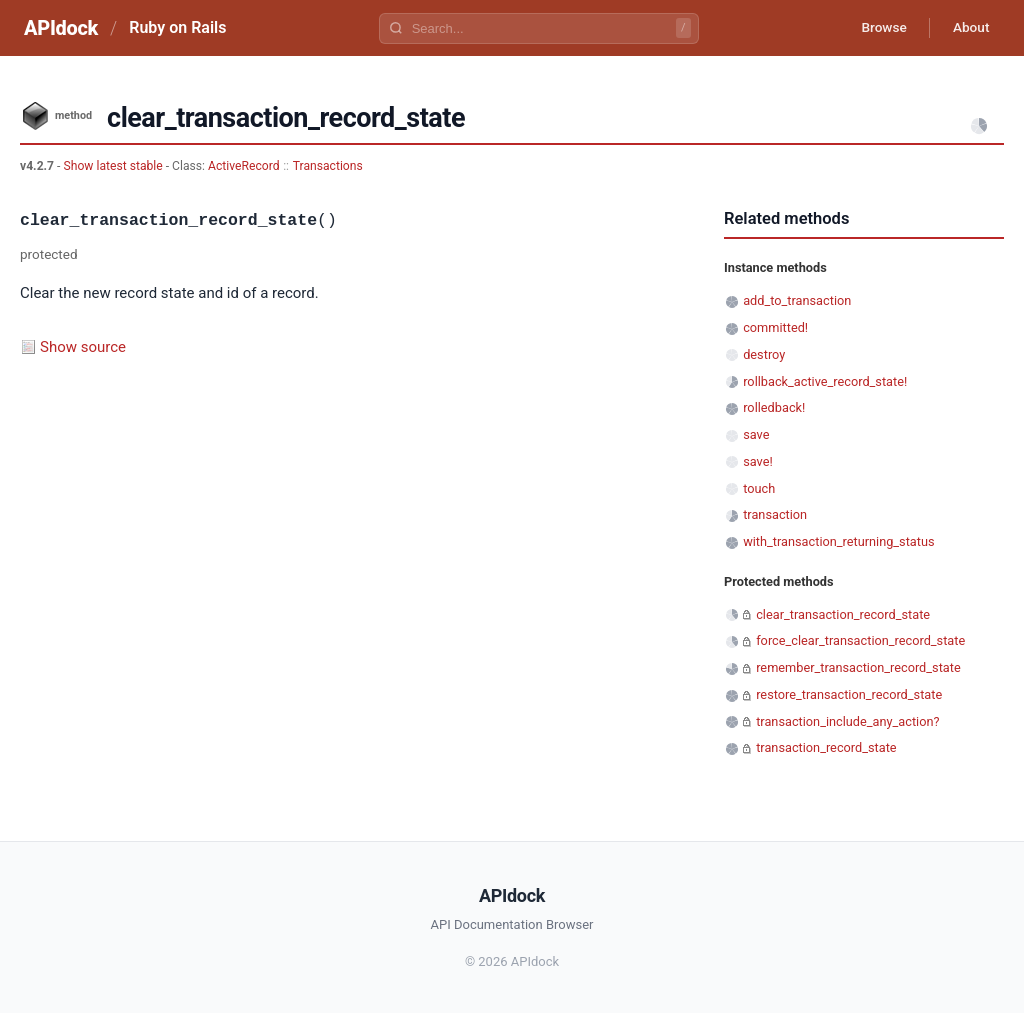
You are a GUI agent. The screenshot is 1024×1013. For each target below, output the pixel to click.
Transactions (328, 166)
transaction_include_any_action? (847, 721)
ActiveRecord (244, 166)
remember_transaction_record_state (858, 667)
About (969, 28)
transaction (775, 514)
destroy (764, 354)
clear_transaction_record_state (843, 614)
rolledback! (774, 407)
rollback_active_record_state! (825, 381)
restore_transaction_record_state (849, 694)
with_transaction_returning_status (838, 541)
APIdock (61, 28)
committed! (775, 327)
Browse (878, 28)
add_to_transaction (797, 300)
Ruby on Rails (177, 27)
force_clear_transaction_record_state (860, 640)
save (756, 434)
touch (759, 488)
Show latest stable (114, 166)
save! (758, 461)
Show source (83, 347)
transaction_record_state (826, 747)
